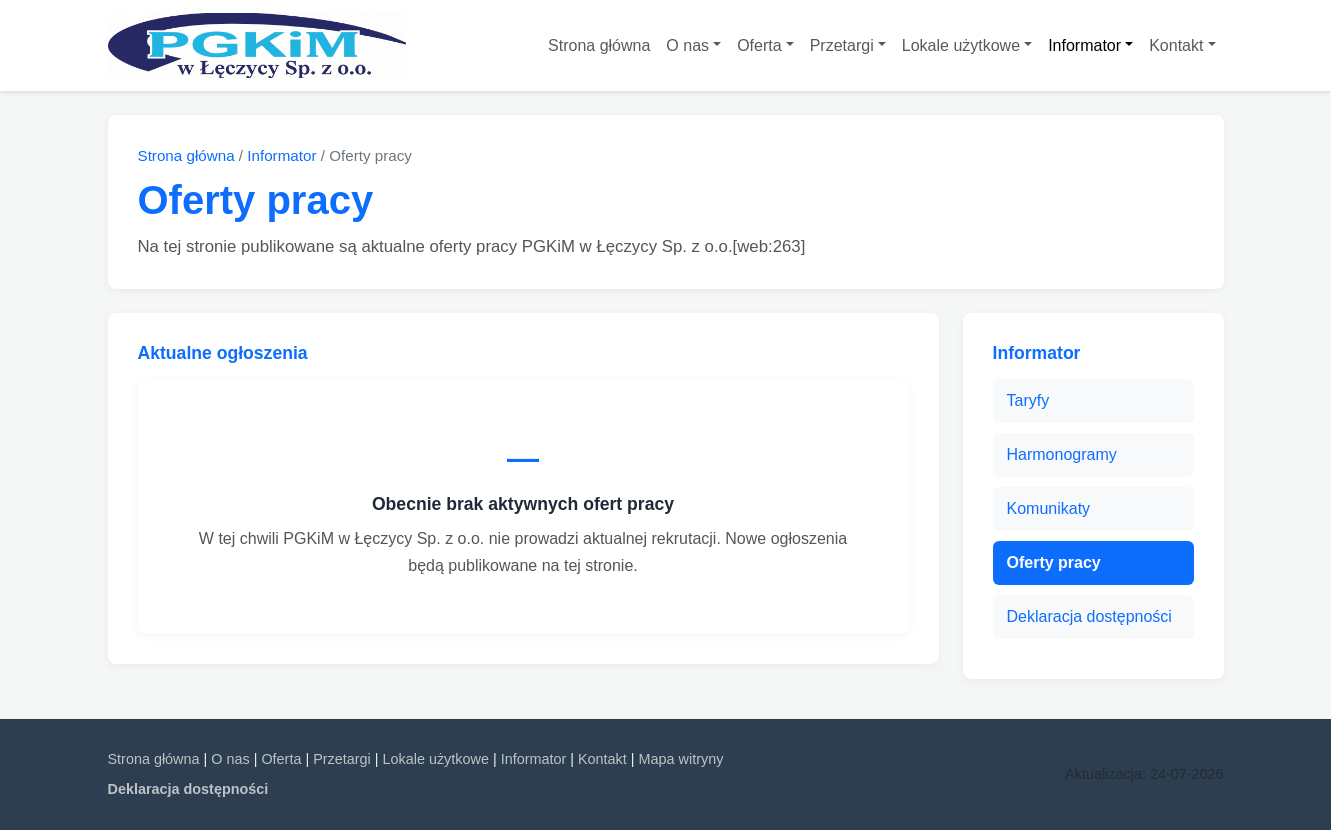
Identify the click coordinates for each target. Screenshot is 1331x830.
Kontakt (1176, 45)
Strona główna (599, 45)
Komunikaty (1049, 508)
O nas (687, 45)
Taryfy (1028, 400)
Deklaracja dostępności (1089, 616)
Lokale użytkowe (961, 45)
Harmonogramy (1062, 454)
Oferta (759, 45)
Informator (1084, 45)
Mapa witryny (681, 759)
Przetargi (842, 45)
